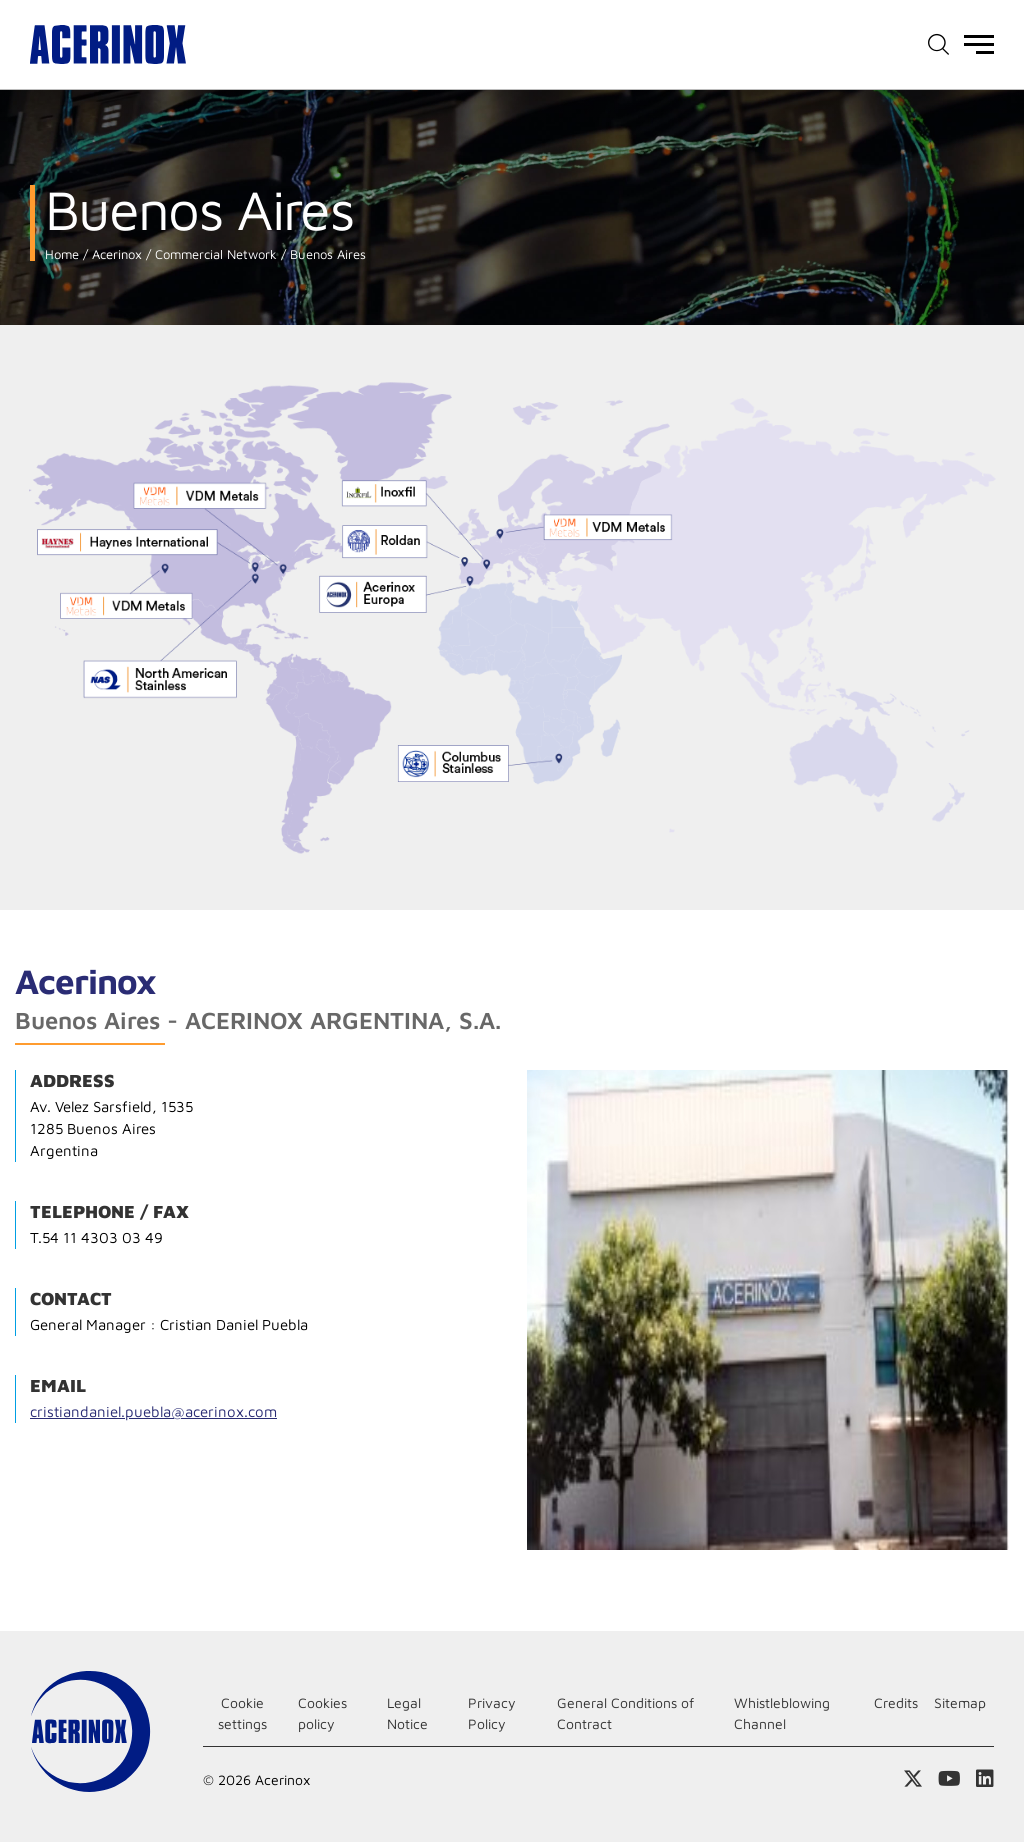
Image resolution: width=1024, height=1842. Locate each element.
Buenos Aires (326, 254)
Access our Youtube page (949, 1779)
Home (62, 254)
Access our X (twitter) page (913, 1779)
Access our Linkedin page (985, 1779)
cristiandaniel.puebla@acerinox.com (153, 1411)
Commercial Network (214, 254)
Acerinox (115, 254)
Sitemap (960, 1702)
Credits (896, 1702)
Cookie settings (242, 1713)
